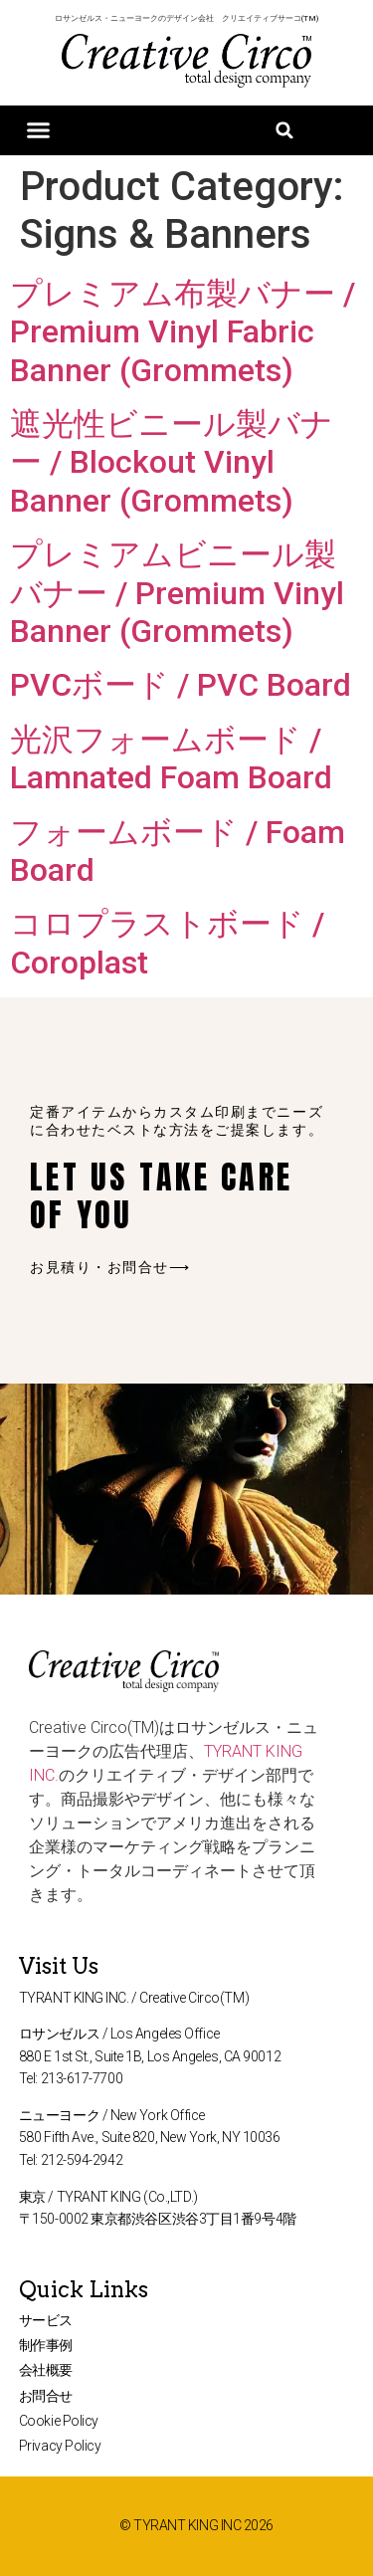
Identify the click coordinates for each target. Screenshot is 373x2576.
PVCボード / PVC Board (180, 685)
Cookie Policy (58, 2421)
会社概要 (46, 2370)
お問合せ (46, 2396)
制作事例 (46, 2345)
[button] (39, 130)
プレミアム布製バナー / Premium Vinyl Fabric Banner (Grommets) (182, 332)
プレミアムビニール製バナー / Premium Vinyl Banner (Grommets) (177, 593)
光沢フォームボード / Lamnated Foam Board (171, 758)
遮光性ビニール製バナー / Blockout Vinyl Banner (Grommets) (171, 462)
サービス (46, 2320)
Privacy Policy (60, 2446)
